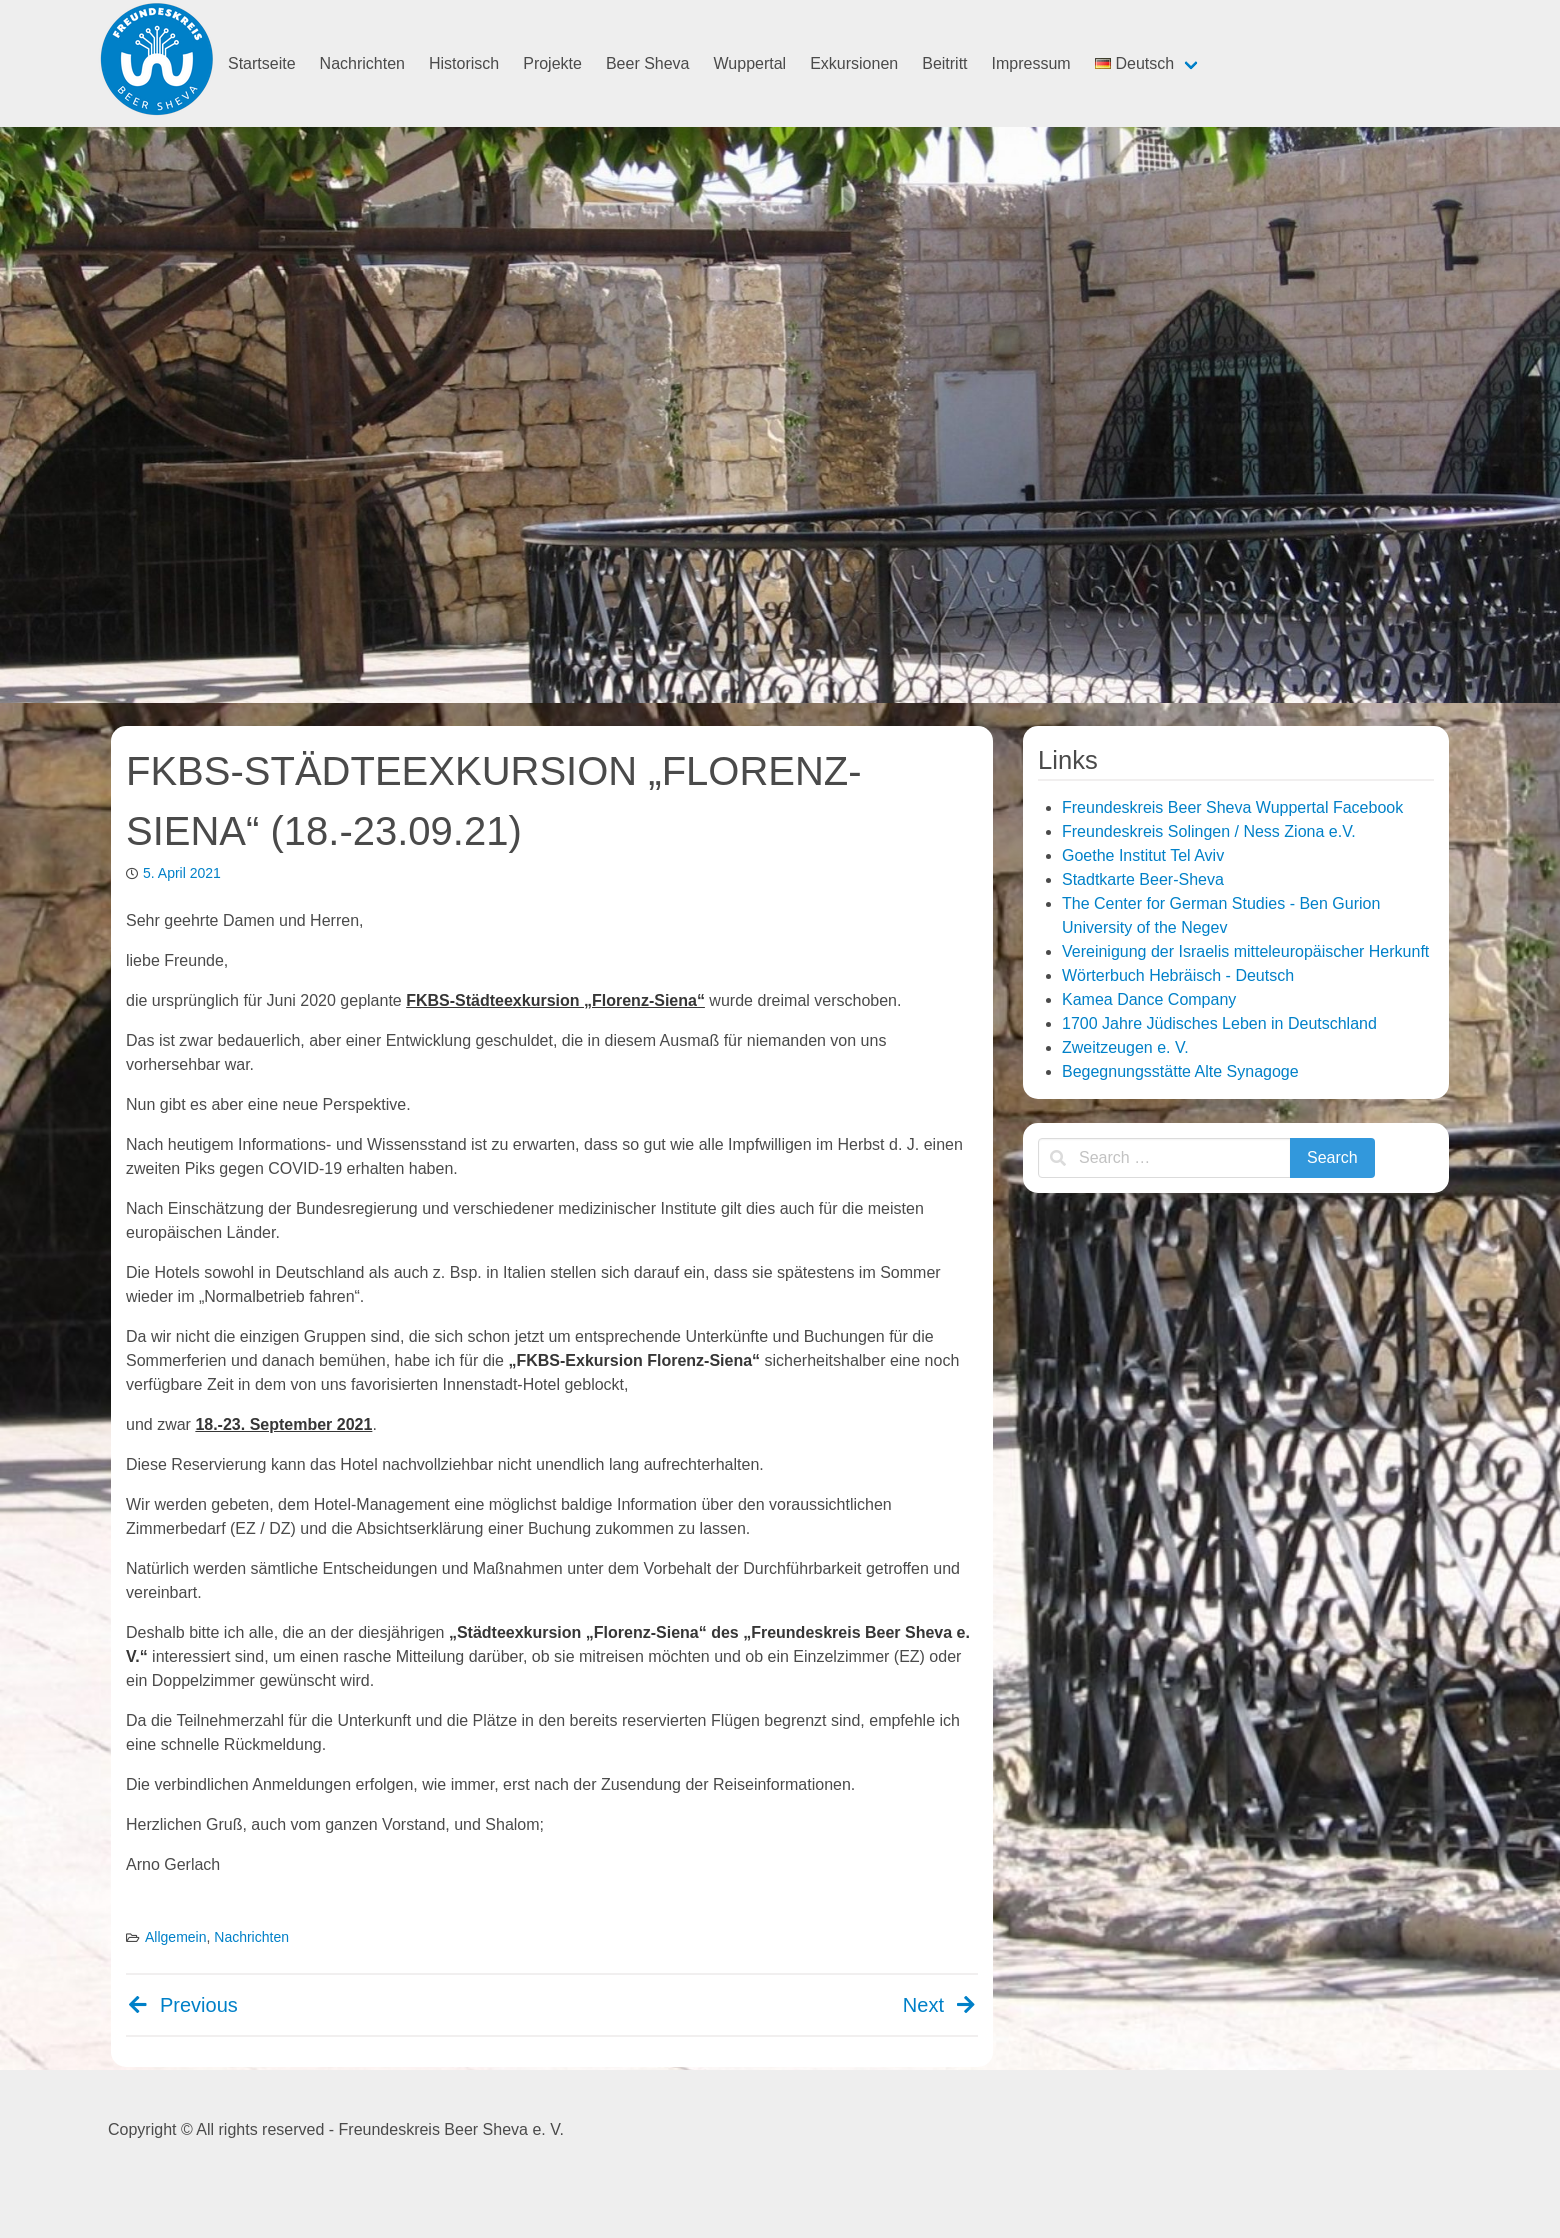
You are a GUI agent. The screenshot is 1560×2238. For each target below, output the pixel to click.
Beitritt (944, 63)
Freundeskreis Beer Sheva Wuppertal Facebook (1232, 807)
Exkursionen (854, 63)
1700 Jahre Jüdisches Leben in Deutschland (1219, 1023)
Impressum (1031, 63)
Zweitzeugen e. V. (1125, 1047)
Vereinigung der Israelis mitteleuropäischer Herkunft (1245, 951)
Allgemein (175, 1937)
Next (940, 2005)
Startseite (262, 63)
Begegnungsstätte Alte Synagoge (1180, 1071)
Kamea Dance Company (1149, 999)
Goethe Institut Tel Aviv (1143, 855)
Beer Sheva (648, 63)
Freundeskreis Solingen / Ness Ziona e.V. (1209, 831)
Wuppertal (750, 63)
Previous (182, 2005)
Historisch (464, 63)
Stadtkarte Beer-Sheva (1143, 879)
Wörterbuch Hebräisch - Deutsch (1178, 975)
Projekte (552, 63)
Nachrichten (362, 63)
